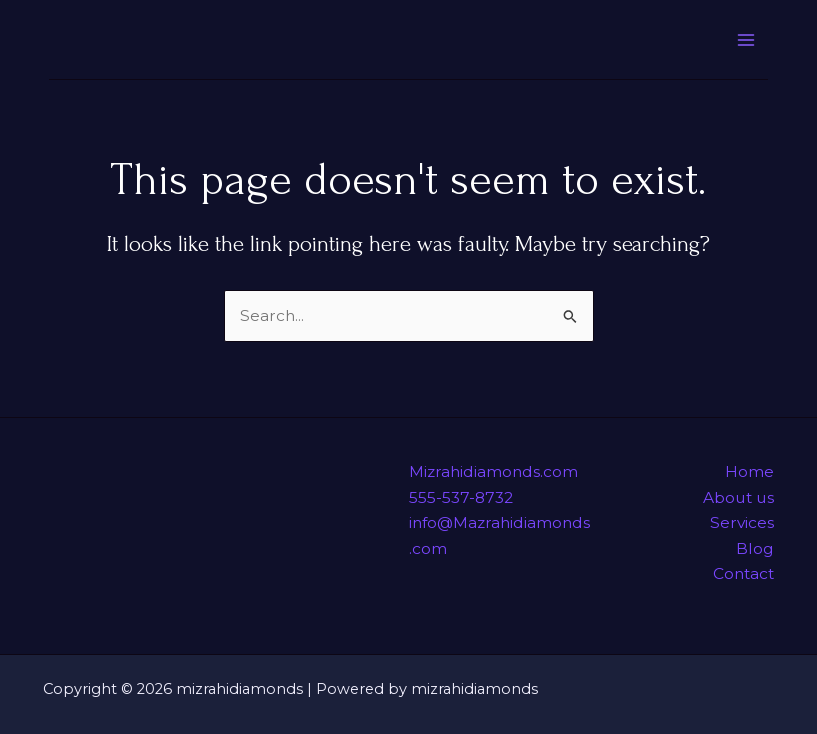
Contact (743, 573)
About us (738, 497)
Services (742, 522)
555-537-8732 (461, 497)
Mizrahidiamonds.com (493, 471)
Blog (755, 548)
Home (749, 471)
